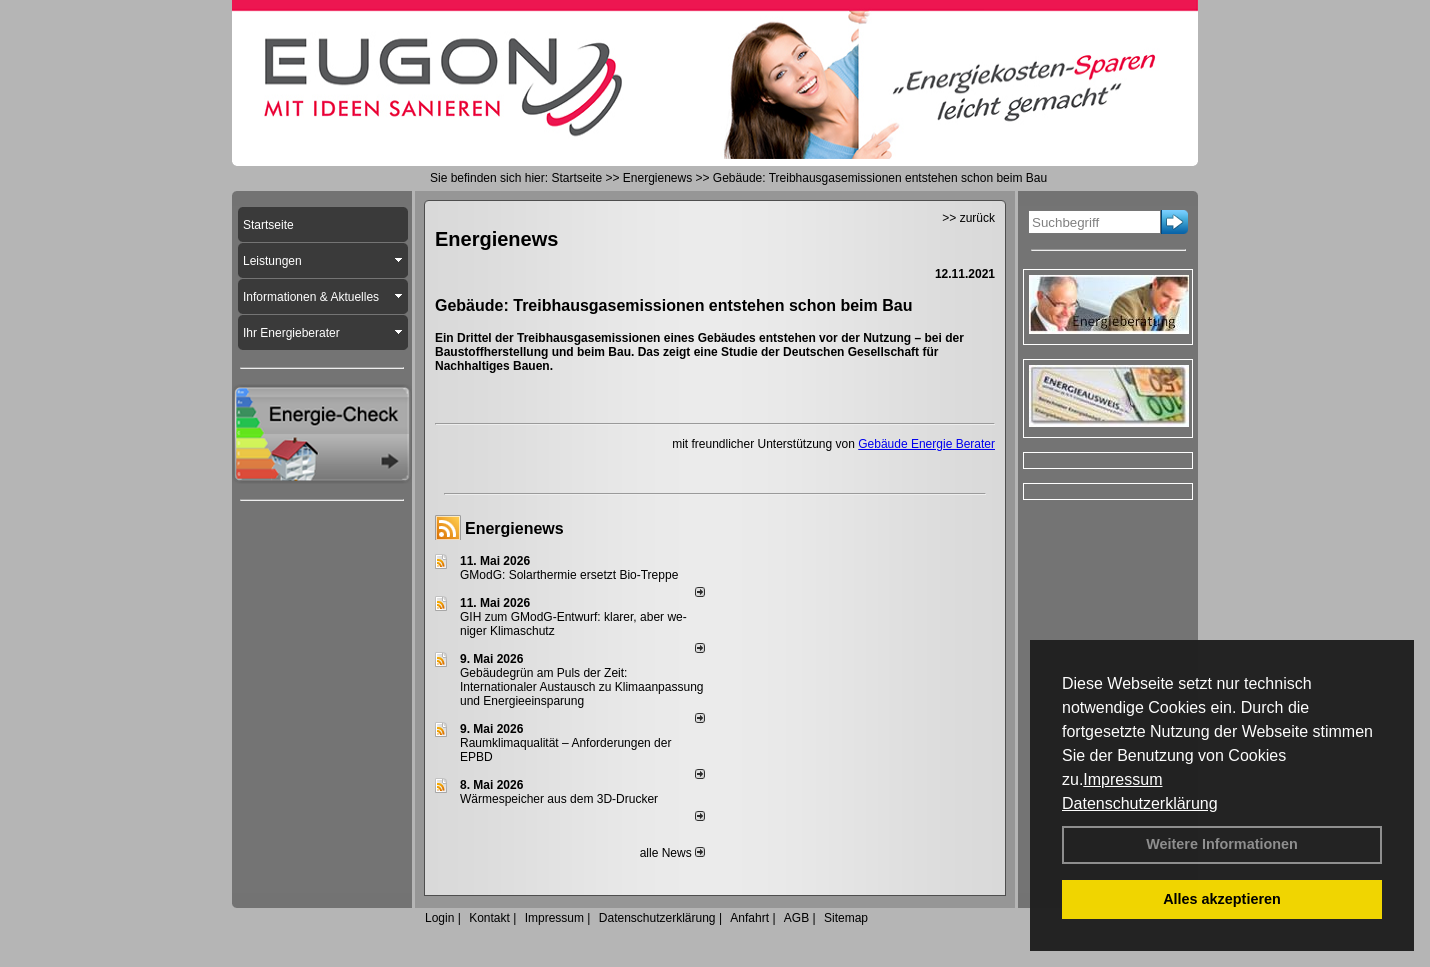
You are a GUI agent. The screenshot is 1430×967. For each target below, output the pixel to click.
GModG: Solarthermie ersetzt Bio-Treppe (569, 575)
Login (439, 918)
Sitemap (846, 918)
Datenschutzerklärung (1140, 803)
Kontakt (489, 918)
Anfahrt (749, 918)
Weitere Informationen (1222, 844)
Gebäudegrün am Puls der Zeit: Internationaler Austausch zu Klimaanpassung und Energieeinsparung (582, 687)
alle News (672, 853)
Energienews (514, 528)
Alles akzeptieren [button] (1222, 899)
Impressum (1122, 779)
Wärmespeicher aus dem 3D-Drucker (559, 799)
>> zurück (968, 218)
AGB (796, 918)
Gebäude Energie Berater (926, 444)
